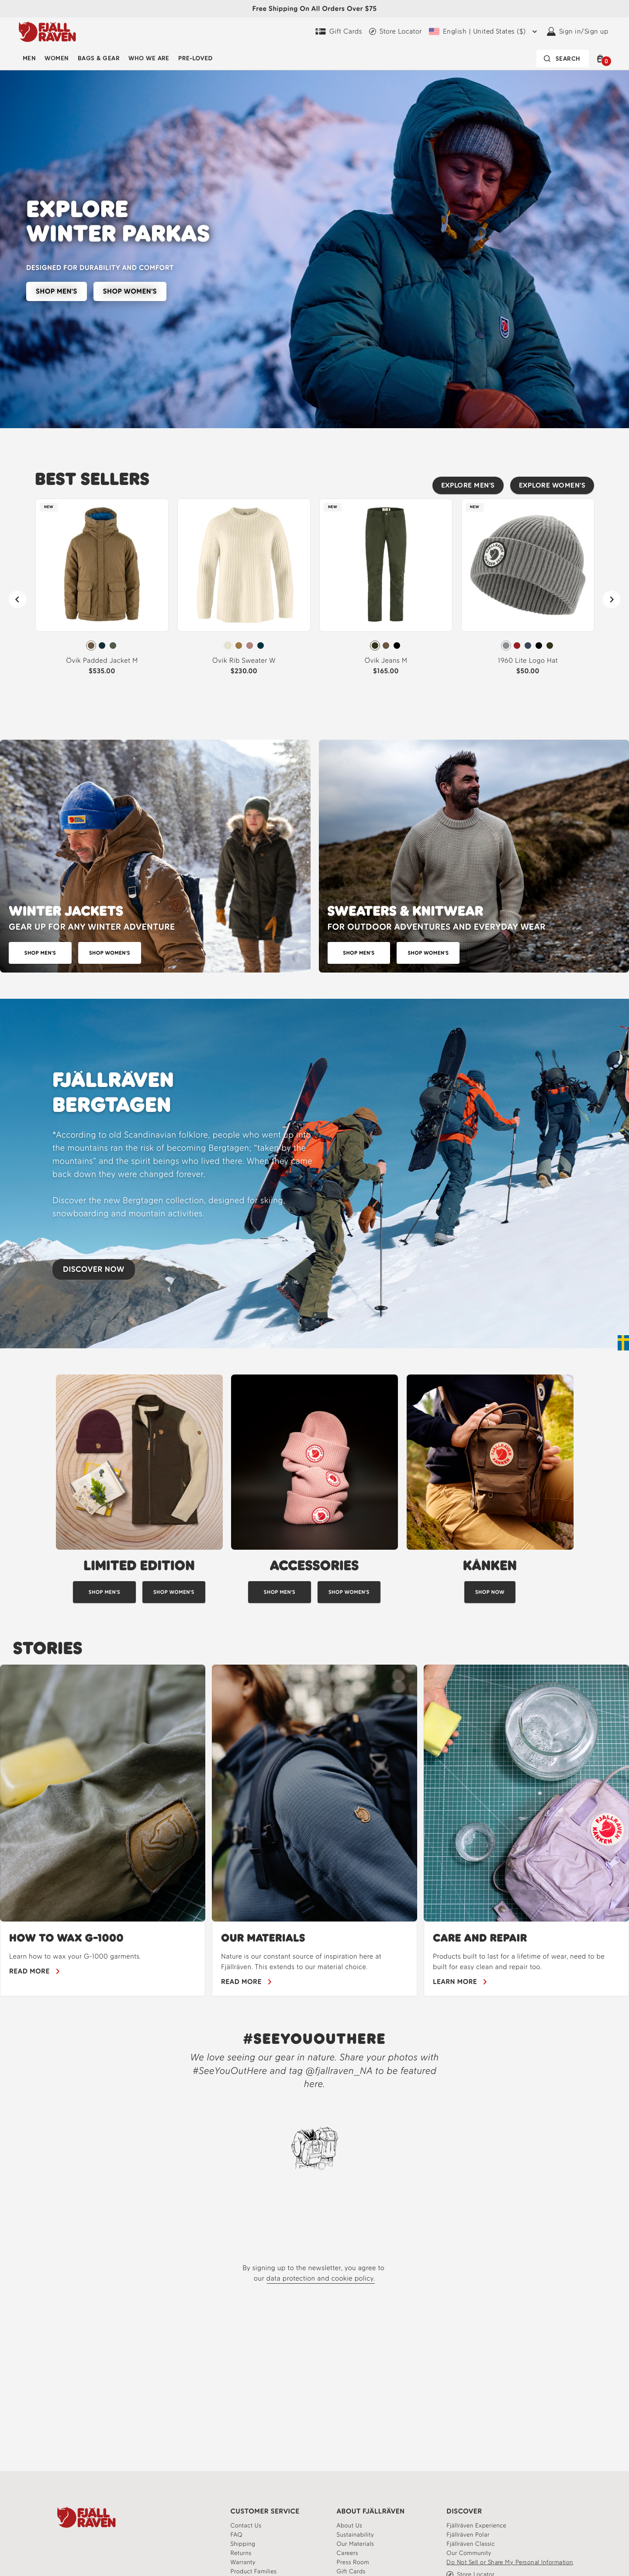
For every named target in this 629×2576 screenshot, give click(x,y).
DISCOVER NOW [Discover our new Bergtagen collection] (93, 1269)
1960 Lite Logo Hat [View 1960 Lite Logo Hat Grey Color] (528, 660)
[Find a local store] (395, 31)
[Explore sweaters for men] (359, 953)
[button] (602, 58)
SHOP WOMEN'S (130, 291)
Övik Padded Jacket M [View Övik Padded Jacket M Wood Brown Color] (102, 660)
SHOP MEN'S (56, 291)
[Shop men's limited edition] (104, 1592)
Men (29, 58)
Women (57, 58)
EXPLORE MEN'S (468, 485)
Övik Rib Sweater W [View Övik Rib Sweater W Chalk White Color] (244, 660)
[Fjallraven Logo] (86, 2517)
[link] (102, 590)
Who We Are (148, 58)
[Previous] (17, 599)
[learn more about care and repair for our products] (460, 1982)
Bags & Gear (99, 58)
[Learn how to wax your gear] (35, 1971)
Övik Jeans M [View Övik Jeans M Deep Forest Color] (385, 660)
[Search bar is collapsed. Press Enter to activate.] (563, 58)
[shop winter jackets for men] (40, 953)
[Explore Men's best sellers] (468, 485)
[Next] (611, 599)
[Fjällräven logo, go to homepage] (47, 31)
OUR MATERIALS (263, 1938)
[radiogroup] (102, 646)
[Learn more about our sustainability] (355, 2534)
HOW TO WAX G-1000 (66, 1938)
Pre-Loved (195, 58)
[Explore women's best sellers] (552, 485)
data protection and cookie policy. (320, 2278)
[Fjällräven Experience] (476, 2525)
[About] (350, 2525)
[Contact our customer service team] (246, 2525)
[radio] (91, 646)
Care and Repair (480, 1938)
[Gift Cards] (339, 31)
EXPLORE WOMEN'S (552, 485)
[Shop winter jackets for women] (109, 953)
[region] (314, 1830)
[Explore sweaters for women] (428, 953)
